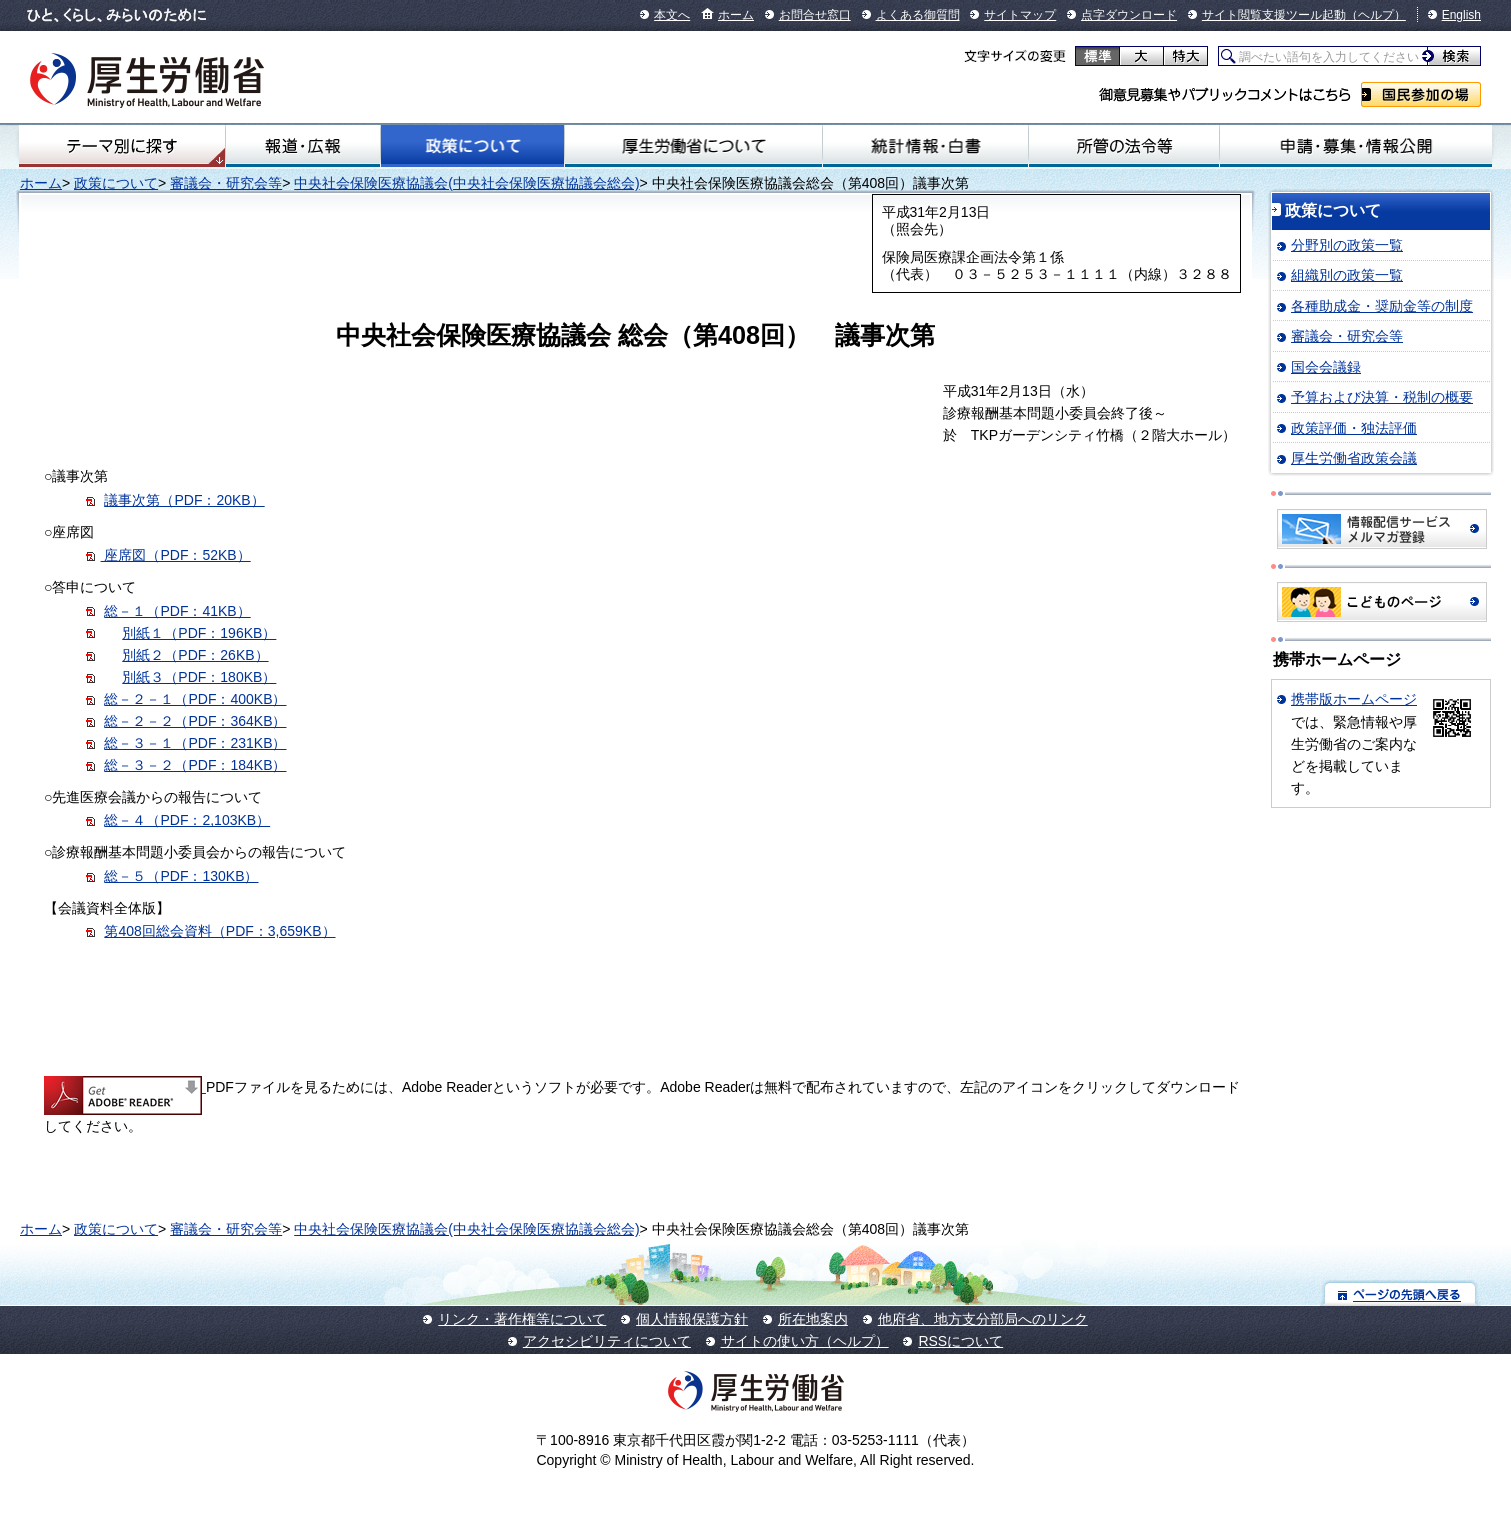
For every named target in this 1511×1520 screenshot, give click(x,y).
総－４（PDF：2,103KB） (187, 820)
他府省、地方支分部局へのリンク (983, 1319)
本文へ (672, 15)
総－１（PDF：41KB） (177, 611)
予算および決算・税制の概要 (1382, 397)
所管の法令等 (1124, 146)
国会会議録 (1326, 367)
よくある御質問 (918, 15)
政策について (472, 146)
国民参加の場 (1421, 94)
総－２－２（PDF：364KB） (195, 721)
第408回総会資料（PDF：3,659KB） (219, 931)
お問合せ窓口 (815, 15)
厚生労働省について (693, 146)
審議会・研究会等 (226, 183)
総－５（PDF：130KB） (181, 876)
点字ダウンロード (1129, 15)
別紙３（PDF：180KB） (199, 677)
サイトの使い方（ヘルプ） (805, 1341)
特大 (1185, 56)
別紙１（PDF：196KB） (199, 633)
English (1461, 15)
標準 (1097, 56)
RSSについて (960, 1341)
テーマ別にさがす (122, 146)
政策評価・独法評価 (1354, 428)
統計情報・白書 (925, 146)
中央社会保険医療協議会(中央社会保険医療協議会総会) (466, 183)
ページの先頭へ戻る (1400, 1293)
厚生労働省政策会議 (1354, 458)
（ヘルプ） (1376, 15)
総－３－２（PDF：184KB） (195, 765)
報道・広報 (303, 146)
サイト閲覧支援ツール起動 (1274, 15)
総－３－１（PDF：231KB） (195, 743)
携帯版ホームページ (1354, 699)
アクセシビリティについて (607, 1341)
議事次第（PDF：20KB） (184, 500)
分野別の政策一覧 (1347, 245)
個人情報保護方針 (692, 1319)
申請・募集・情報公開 (1356, 146)
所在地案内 (813, 1319)
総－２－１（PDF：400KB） (195, 699)
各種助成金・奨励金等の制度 (1382, 306)
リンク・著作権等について (522, 1319)
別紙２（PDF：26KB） (195, 655)
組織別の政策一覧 (1347, 275)
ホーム (736, 15)
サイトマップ (1020, 15)
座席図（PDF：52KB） (176, 555)
